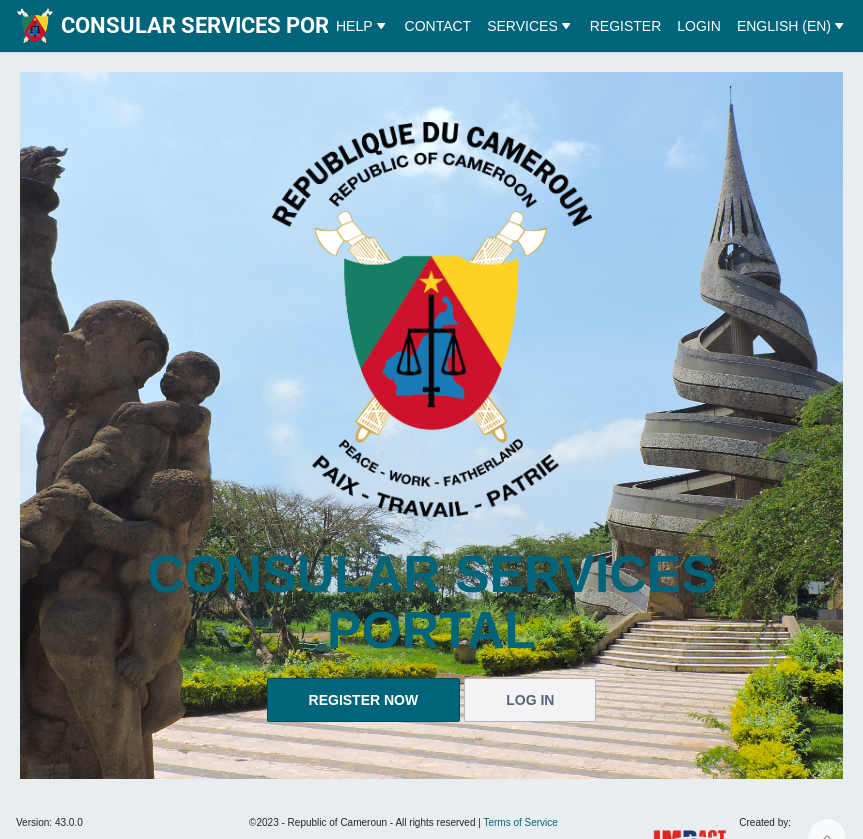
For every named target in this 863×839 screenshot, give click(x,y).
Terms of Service (520, 822)
